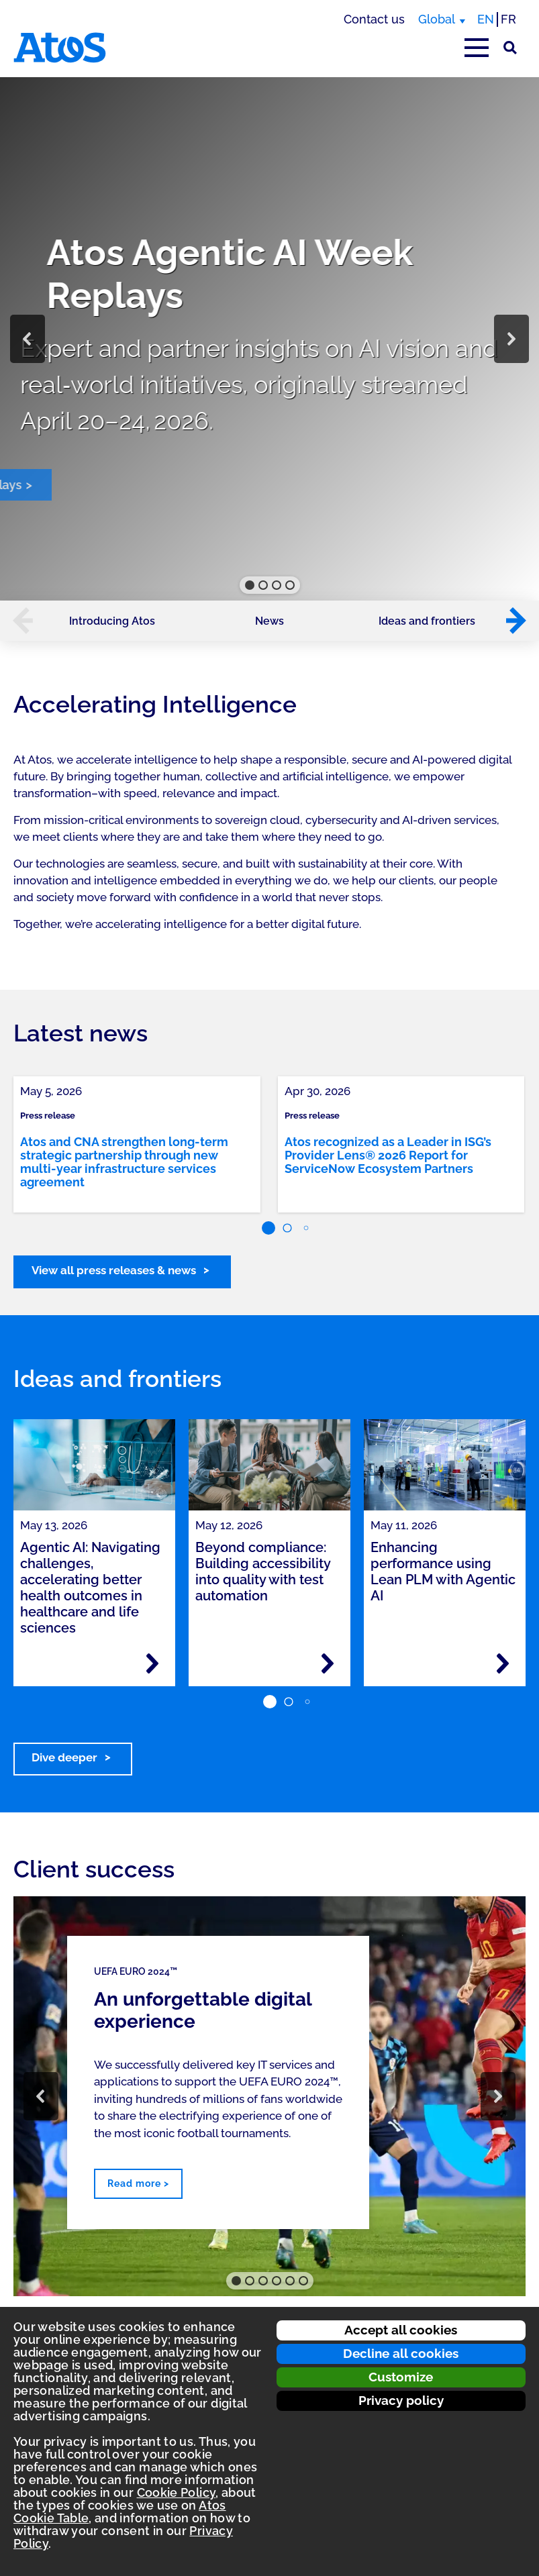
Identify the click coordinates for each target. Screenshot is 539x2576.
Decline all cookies (400, 2353)
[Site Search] (510, 47)
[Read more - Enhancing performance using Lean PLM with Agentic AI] (503, 1663)
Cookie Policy (176, 2492)
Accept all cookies (400, 2329)
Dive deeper (64, 1757)
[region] (269, 339)
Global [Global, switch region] (436, 19)
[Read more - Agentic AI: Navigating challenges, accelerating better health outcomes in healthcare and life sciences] (152, 1663)
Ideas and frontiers (427, 621)
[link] (136, 1144)
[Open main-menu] (476, 47)
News (269, 621)
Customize (401, 2376)
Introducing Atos (112, 621)
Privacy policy (401, 2400)
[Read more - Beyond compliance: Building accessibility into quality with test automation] (327, 1663)
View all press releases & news (114, 1270)
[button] (27, 339)
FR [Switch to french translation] (508, 19)
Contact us (374, 19)
